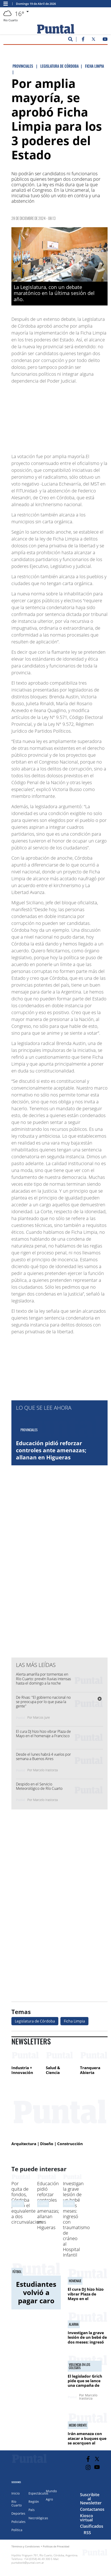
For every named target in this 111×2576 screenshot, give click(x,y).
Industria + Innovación (22, 2070)
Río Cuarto (16, 2503)
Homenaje (75, 2280)
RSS (87, 2532)
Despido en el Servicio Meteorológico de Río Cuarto (39, 1786)
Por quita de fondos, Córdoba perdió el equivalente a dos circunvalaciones (28, 2202)
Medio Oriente (78, 2425)
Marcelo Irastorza (45, 1770)
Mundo (51, 2491)
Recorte (18, 2203)
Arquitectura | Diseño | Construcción (47, 2143)
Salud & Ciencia (53, 2070)
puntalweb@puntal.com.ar (27, 2563)
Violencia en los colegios (79, 2366)
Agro (49, 2499)
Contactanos (92, 2509)
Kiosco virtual (86, 2517)
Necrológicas (38, 2518)
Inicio (15, 2493)
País (31, 2510)
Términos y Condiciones (25, 2546)
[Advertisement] (71, 416)
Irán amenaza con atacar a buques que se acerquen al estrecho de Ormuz (87, 2440)
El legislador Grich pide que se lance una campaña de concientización (85, 2383)
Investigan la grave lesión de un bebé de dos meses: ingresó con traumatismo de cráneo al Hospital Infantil (76, 2219)
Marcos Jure (41, 1717)
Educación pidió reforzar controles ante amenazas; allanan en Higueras (52, 1450)
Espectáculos (38, 2493)
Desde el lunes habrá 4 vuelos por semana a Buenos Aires (43, 1756)
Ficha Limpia (74, 2021)
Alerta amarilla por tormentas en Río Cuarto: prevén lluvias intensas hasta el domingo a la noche (43, 1678)
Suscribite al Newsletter (91, 2499)
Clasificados (91, 2526)
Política (16, 2530)
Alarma (43, 2203)
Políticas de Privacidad (56, 2546)
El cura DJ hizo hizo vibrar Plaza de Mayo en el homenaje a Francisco (43, 1733)
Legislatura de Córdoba (35, 2021)
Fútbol (17, 2271)
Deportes (18, 2513)
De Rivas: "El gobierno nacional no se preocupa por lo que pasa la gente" (43, 1702)
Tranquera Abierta (90, 2070)
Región (33, 2501)
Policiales (18, 2521)
